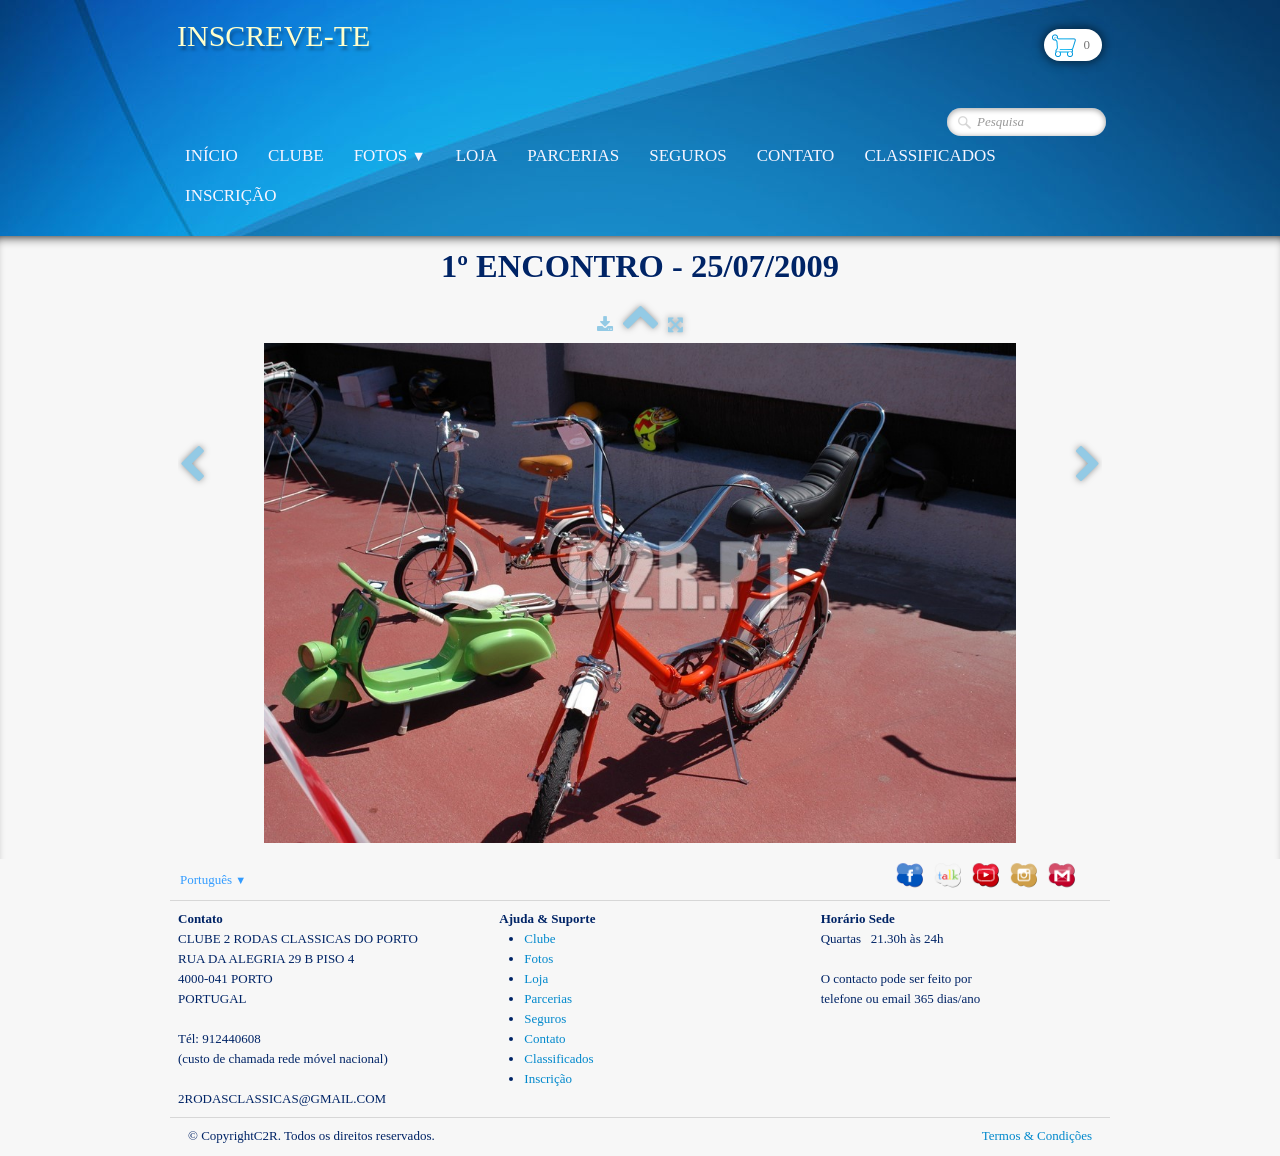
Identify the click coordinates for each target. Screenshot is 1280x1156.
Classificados (929, 155)
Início (211, 155)
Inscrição (231, 195)
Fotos (390, 155)
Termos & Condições (1037, 1135)
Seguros (687, 155)
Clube (296, 155)
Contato (796, 155)
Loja (477, 155)
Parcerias (573, 155)
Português (213, 879)
